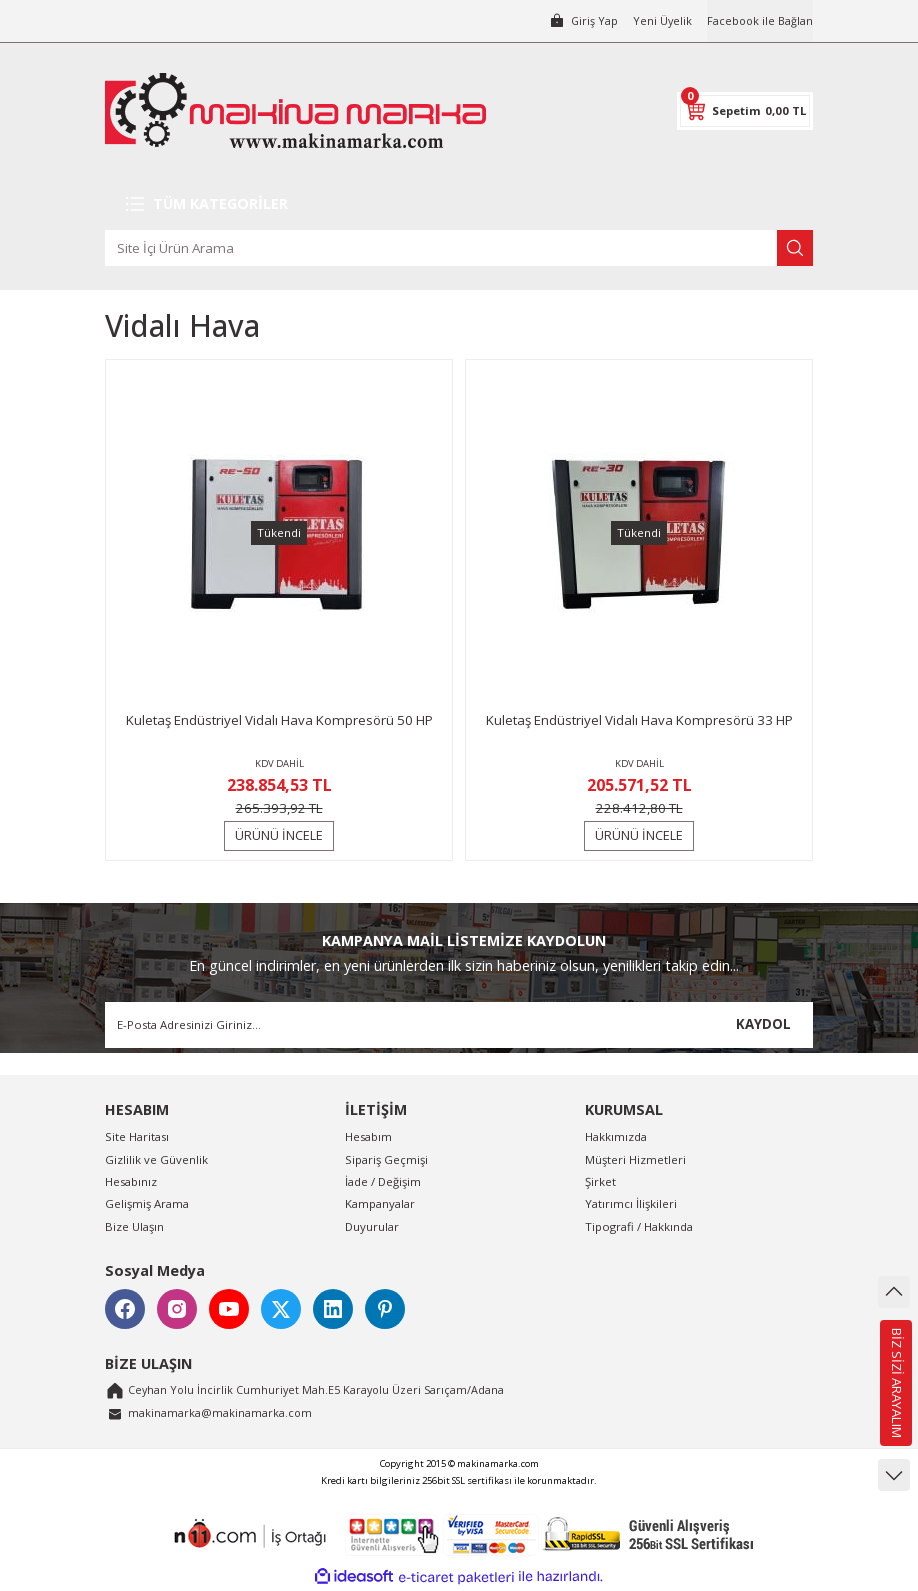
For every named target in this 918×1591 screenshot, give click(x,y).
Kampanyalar (380, 1203)
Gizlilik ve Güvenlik (156, 1159)
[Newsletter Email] (459, 1025)
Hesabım (368, 1136)
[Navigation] (459, 204)
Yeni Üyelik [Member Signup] (659, 20)
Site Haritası (137, 1136)
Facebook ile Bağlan (758, 20)
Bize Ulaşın (134, 1226)
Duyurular (372, 1226)
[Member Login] (579, 21)
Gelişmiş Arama (147, 1203)
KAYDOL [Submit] (763, 1024)
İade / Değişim (383, 1181)
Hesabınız (131, 1181)
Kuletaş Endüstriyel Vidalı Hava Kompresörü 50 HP (279, 720)
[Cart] (745, 111)
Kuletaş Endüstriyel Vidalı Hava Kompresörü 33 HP (639, 720)
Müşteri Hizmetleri (635, 1159)
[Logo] (295, 110)
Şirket (600, 1181)
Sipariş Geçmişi (386, 1159)
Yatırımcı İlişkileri (631, 1203)
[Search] (459, 248)
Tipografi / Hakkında (639, 1226)
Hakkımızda (616, 1136)
